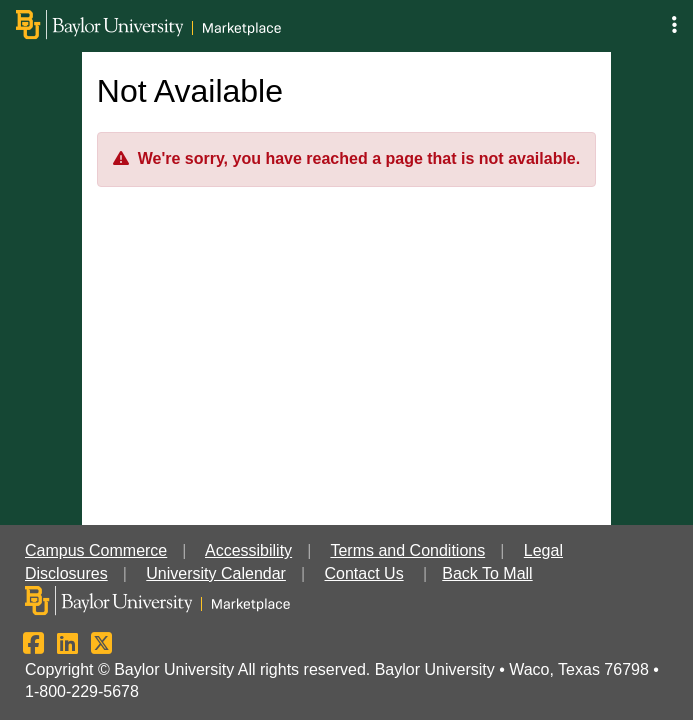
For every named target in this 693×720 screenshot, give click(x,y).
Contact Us (364, 573)
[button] (674, 25)
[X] (101, 646)
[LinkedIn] (67, 646)
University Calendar (216, 573)
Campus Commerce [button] (96, 550)
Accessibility (248, 550)
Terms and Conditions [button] (407, 550)
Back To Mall (487, 573)
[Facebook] (33, 646)
